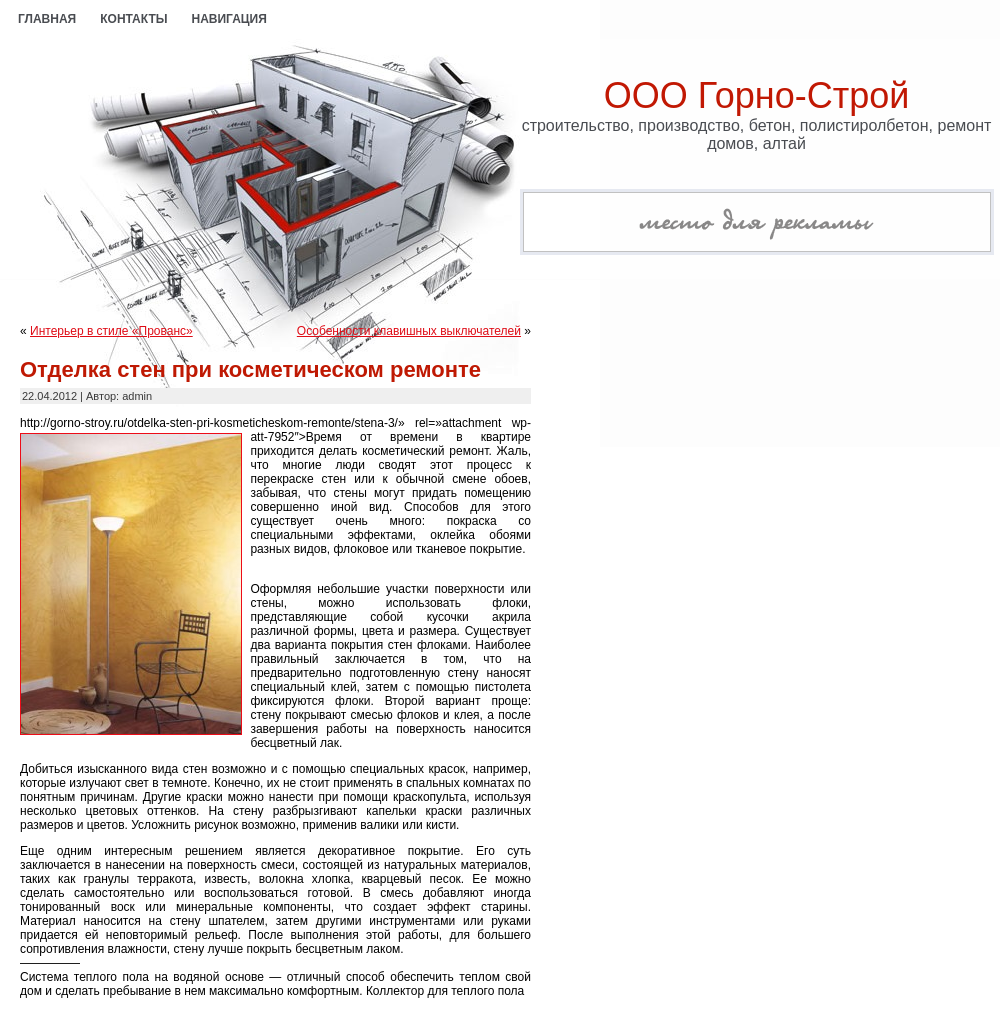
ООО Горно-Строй (757, 95)
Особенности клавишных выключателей (409, 331)
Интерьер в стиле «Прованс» (111, 331)
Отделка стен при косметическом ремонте (250, 369)
